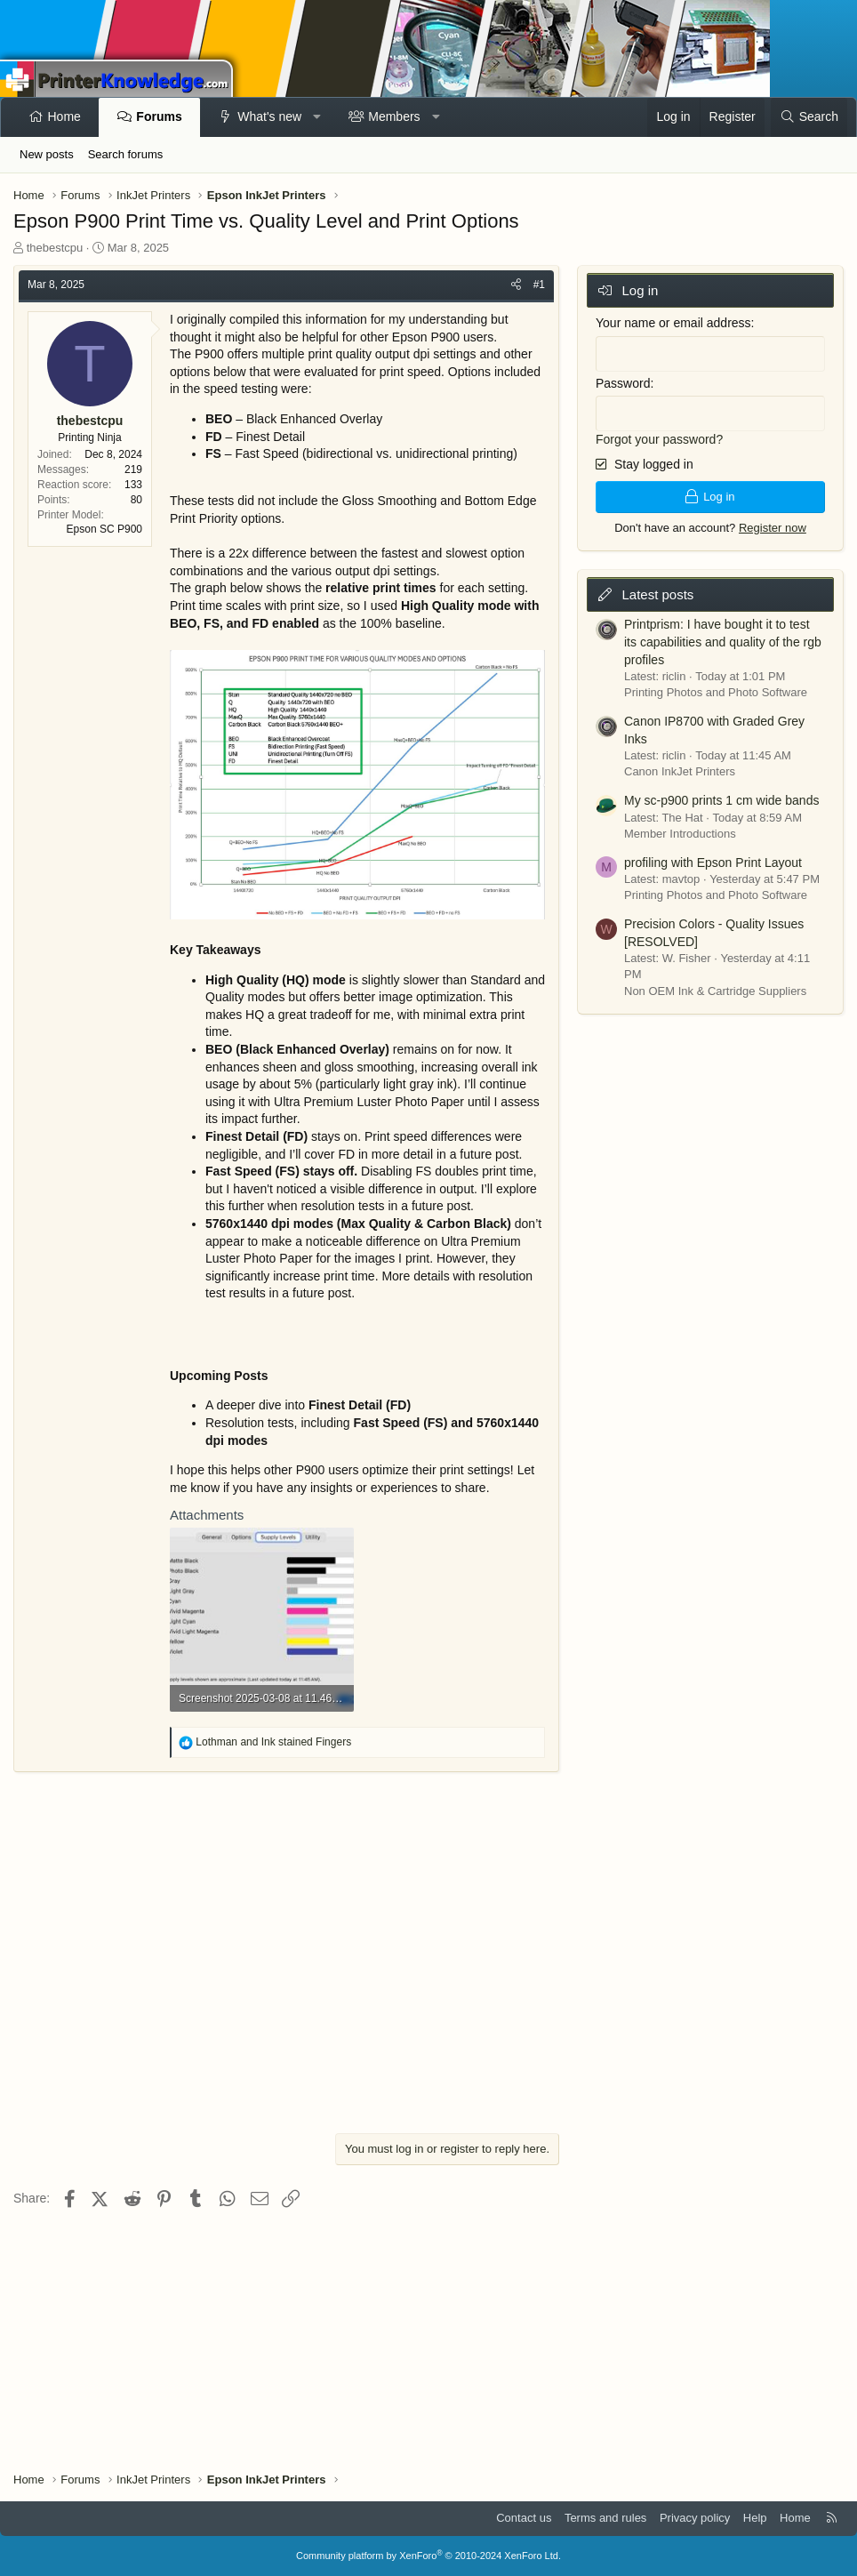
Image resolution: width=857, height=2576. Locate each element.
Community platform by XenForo (428, 2555)
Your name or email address (673, 323)
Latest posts (657, 590)
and (273, 1742)
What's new (269, 116)
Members (394, 116)
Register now (772, 523)
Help (755, 2517)
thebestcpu (55, 247)
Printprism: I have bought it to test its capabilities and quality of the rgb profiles (722, 638)
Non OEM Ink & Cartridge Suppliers (715, 986)
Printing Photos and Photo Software (715, 688)
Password (623, 380)
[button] (317, 117)
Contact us (523, 2517)
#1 (539, 284)
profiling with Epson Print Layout (713, 858)
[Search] (809, 117)
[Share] (516, 285)
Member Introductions (680, 829)
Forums (158, 116)
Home (64, 116)
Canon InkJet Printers (679, 767)
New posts (47, 154)
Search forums (126, 154)
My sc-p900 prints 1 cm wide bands (721, 796)
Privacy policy (695, 2517)
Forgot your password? (659, 436)
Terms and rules (605, 2517)
